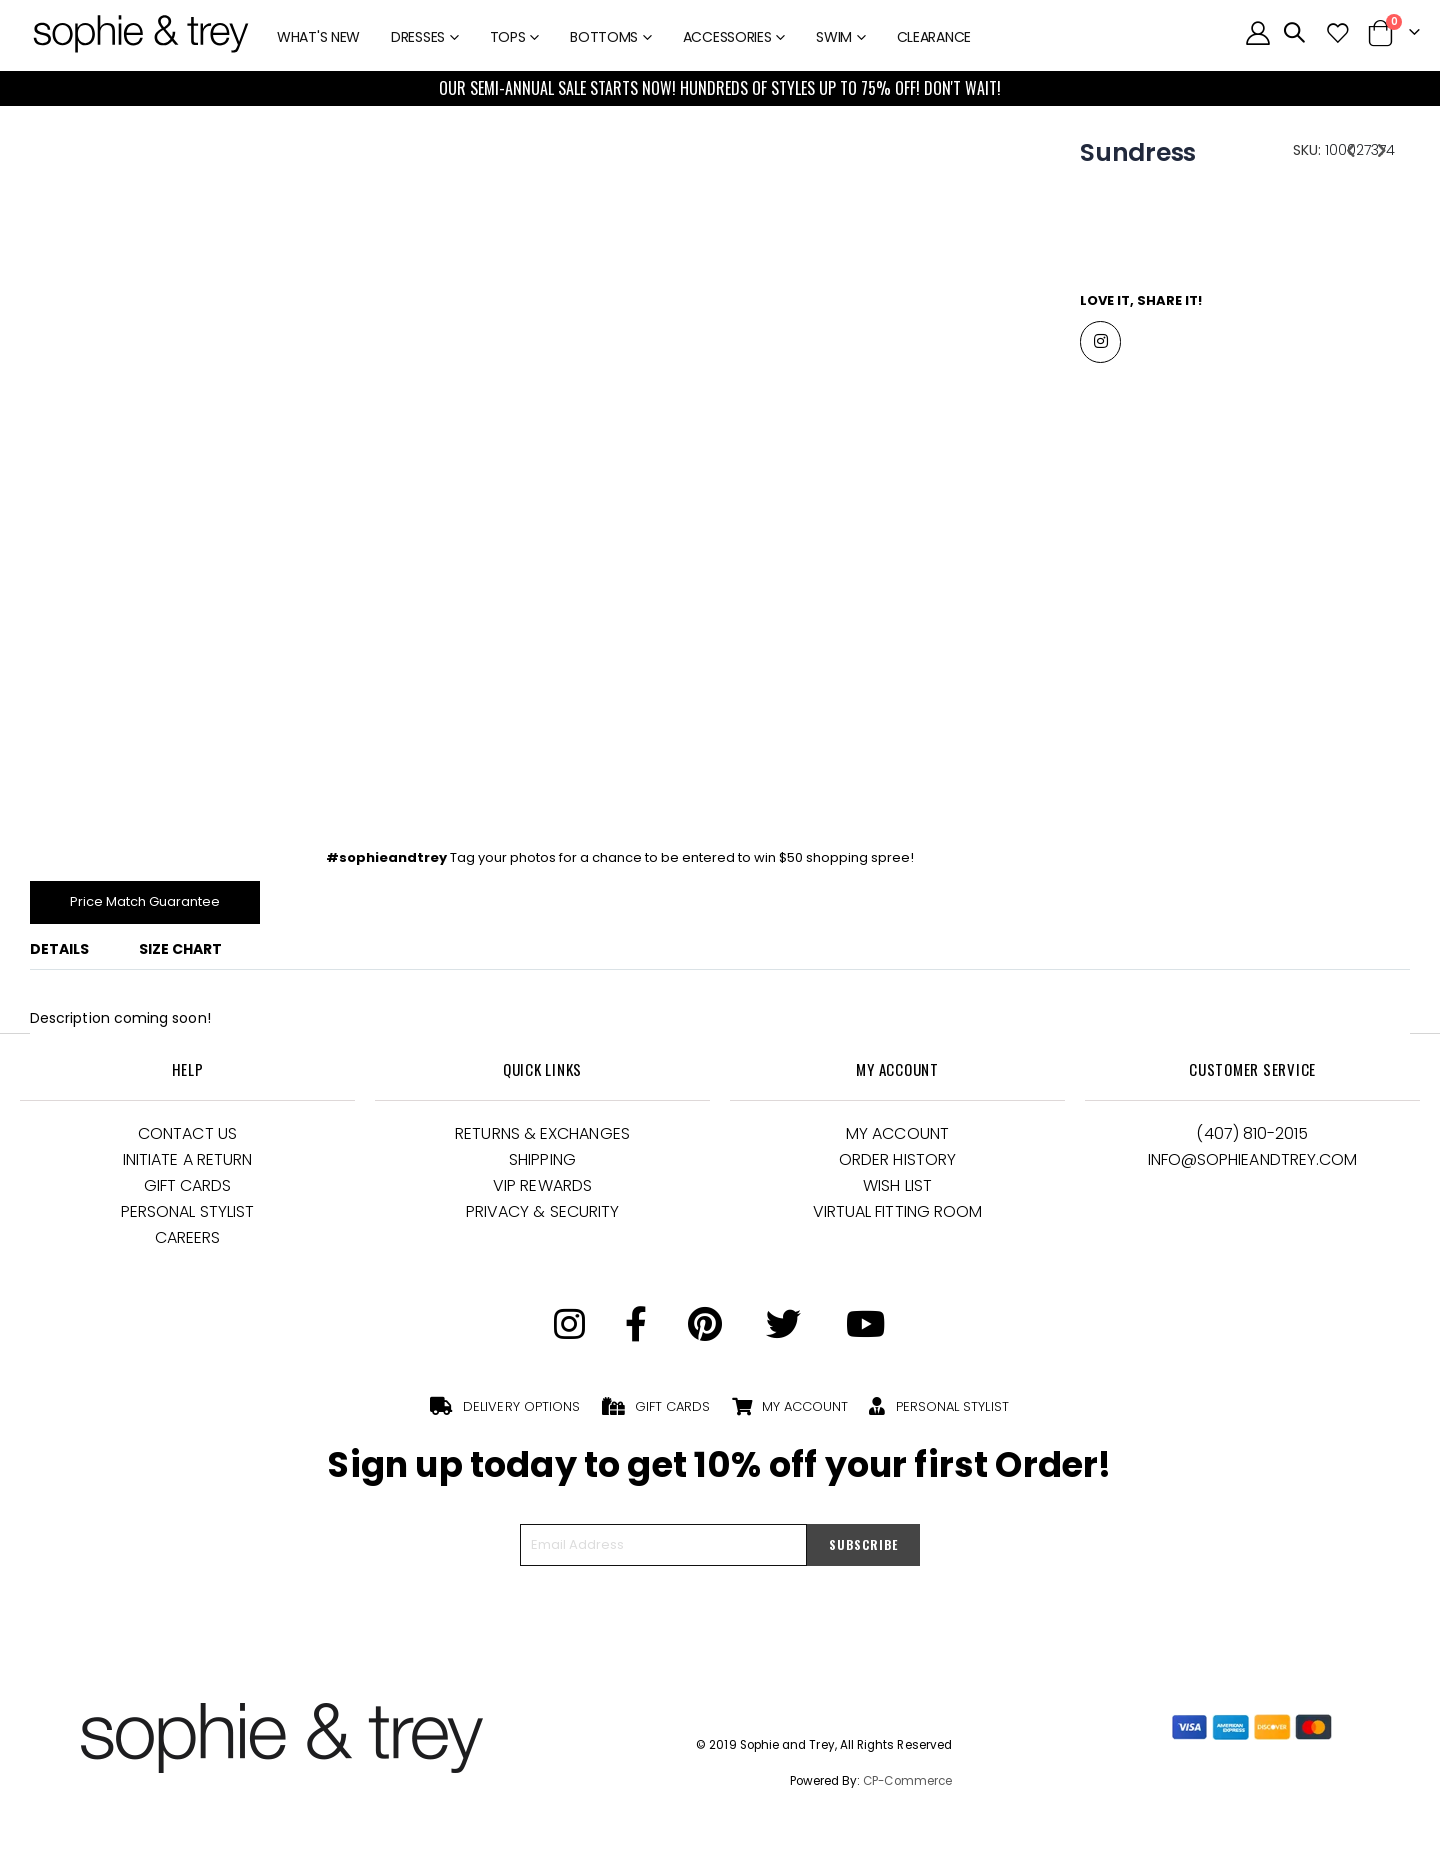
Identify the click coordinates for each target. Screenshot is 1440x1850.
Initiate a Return (187, 1165)
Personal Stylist (187, 1217)
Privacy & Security (542, 1217)
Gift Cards (188, 1191)
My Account (897, 1139)
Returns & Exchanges (542, 1139)
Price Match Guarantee (151, 906)
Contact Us (187, 1139)
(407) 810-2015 (1252, 1139)
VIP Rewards (542, 1191)
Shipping (542, 1165)
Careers (188, 1243)
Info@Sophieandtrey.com (1253, 1165)
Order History (897, 1165)
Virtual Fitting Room (898, 1217)
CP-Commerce (907, 1787)
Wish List (897, 1191)
